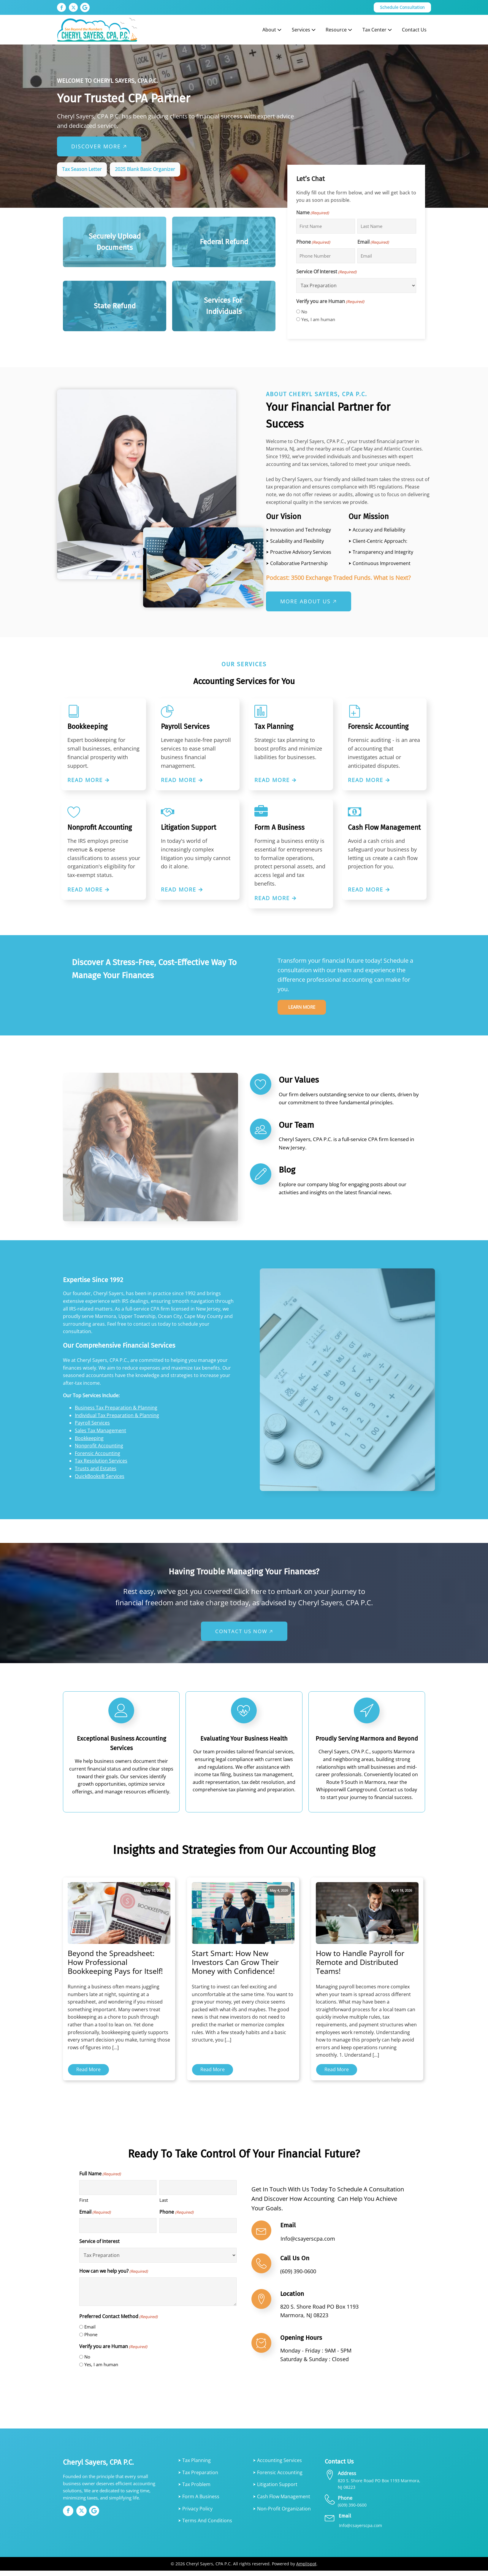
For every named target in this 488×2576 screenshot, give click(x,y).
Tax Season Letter (82, 169)
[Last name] (386, 226)
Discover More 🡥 (99, 146)
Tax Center (377, 29)
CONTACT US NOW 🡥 (244, 1636)
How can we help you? (113, 2276)
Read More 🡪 (88, 779)
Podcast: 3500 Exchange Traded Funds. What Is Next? (338, 578)
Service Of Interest (326, 271)
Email (373, 242)
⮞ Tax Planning (194, 2465)
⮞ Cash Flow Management (281, 2501)
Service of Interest (99, 2246)
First (83, 2205)
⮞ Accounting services (277, 2465)
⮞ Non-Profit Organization (282, 2513)
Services (304, 29)
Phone (313, 242)
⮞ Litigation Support (275, 2489)
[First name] (325, 226)
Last (163, 2205)
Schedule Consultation (402, 7)
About (272, 29)
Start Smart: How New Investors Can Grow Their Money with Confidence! (235, 1967)
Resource (339, 29)
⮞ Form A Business (198, 2501)
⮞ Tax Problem (194, 2489)
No (304, 312)
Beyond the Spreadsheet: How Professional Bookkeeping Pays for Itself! (115, 1967)
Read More (88, 2074)
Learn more (304, 1009)
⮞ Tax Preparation (198, 2477)
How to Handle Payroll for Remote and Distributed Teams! (360, 1967)
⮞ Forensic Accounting (277, 2477)
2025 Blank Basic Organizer (145, 169)
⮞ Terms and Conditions (205, 2526)
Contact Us (414, 29)
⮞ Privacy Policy (195, 2513)
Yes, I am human (318, 319)
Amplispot (306, 2569)
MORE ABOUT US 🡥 (308, 601)
